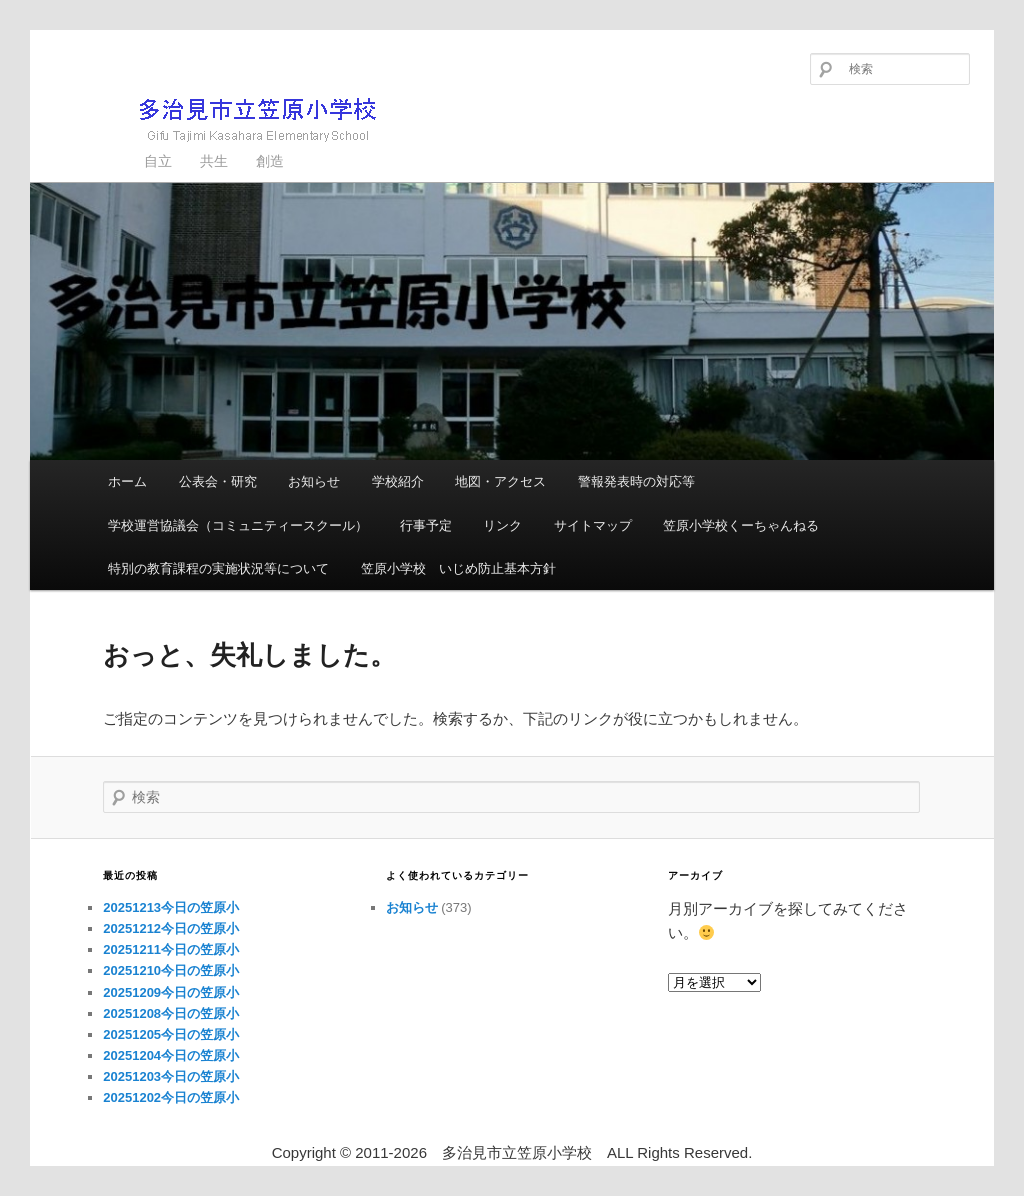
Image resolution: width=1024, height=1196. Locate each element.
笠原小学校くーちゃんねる (741, 525)
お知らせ (314, 481)
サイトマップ (593, 525)
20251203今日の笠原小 (171, 1076)
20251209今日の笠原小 (171, 992)
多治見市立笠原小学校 (225, 119)
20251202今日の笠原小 (171, 1097)
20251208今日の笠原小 (171, 1013)
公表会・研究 (218, 481)
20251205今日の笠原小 (171, 1034)
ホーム (127, 481)
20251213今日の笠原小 (171, 907)
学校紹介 (398, 481)
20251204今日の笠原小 (171, 1055)
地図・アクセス (500, 481)
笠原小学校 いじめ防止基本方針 (458, 568)
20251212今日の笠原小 (171, 928)
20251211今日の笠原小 (171, 949)
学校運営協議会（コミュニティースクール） (238, 525)
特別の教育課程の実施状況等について (218, 568)
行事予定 (426, 525)
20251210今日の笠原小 (171, 970)
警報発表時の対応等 (636, 481)
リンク (502, 525)
